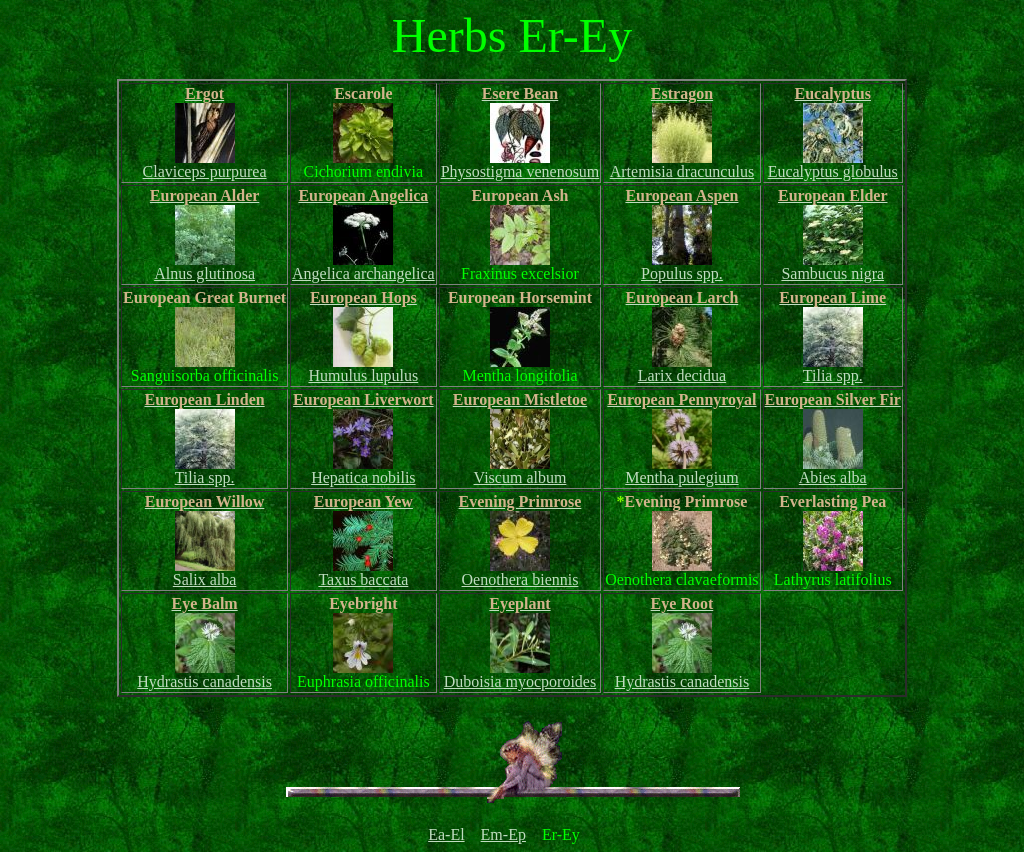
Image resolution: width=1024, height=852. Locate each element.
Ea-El (446, 834)
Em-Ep (503, 834)
